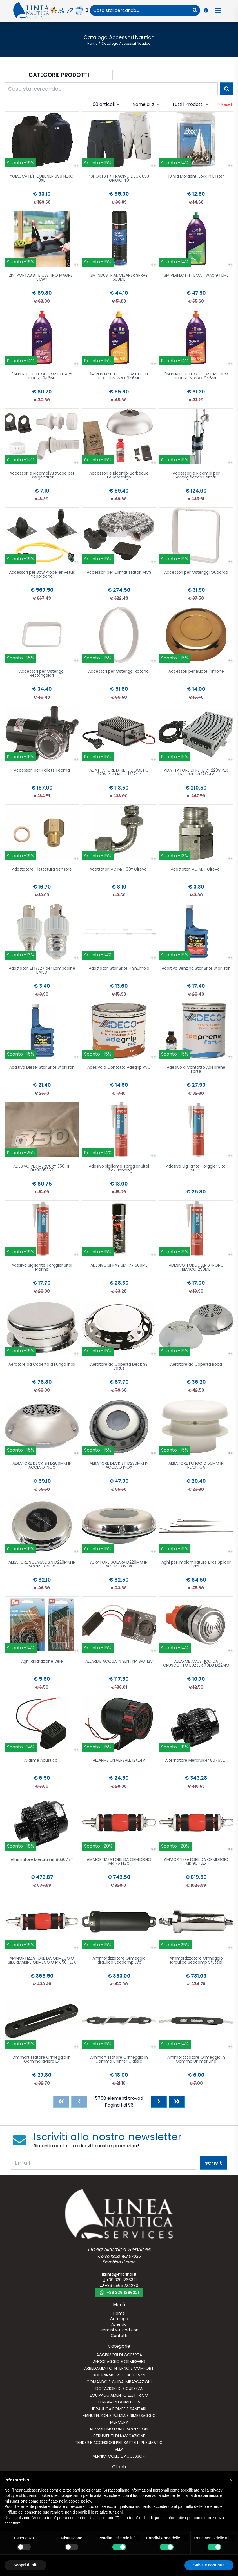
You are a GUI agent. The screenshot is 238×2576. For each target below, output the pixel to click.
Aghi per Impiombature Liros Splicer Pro (196, 1564)
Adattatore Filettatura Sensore (42, 869)
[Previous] (79, 2102)
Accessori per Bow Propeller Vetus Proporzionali (42, 574)
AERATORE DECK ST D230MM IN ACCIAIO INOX (119, 1465)
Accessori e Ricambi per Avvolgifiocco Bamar (196, 475)
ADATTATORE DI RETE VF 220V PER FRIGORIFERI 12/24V (196, 772)
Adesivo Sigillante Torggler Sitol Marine (42, 1267)
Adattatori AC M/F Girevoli (196, 869)
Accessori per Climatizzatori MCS (119, 572)
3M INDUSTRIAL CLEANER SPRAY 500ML (119, 277)
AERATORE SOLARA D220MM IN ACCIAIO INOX (119, 1564)
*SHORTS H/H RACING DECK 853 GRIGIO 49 (119, 178)
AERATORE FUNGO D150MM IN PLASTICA (196, 1465)
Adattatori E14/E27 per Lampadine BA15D (42, 970)
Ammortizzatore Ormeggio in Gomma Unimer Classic (119, 2059)
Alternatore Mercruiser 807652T (196, 1760)
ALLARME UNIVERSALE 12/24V (119, 1760)
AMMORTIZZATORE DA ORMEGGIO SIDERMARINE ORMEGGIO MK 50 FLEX (42, 1960)
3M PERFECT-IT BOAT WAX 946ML (196, 275)
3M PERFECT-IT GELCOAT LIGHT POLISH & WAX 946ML (119, 376)
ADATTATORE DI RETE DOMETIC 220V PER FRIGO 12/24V (119, 772)
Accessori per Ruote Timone (196, 671)
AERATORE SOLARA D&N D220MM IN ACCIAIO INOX (41, 1564)
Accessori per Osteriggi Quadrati (196, 572)
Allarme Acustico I (41, 1760)
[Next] (159, 2102)
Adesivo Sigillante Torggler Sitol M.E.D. (196, 1168)
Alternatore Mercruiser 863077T (42, 1859)
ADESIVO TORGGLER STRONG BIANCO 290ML (196, 1267)
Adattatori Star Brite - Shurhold (119, 968)
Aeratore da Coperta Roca (196, 1364)
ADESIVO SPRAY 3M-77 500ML (118, 1265)
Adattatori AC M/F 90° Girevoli (119, 869)
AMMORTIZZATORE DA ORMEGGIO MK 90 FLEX (196, 1861)
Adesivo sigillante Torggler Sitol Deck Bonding (119, 1168)
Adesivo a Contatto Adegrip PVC (119, 1067)
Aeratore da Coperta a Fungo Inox (41, 1364)
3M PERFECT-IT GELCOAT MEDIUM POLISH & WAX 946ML (196, 376)
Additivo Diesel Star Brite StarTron (42, 1067)
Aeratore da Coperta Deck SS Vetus (119, 1366)
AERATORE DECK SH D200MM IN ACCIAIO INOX (42, 1465)
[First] (61, 2102)
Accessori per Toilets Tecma (42, 770)
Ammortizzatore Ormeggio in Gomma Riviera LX (42, 2059)
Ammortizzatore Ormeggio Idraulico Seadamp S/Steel (196, 1960)
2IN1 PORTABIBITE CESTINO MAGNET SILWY (42, 277)
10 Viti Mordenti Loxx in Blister (196, 176)
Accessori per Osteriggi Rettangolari (41, 673)
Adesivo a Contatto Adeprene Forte (196, 1069)
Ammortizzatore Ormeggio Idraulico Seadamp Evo (119, 1960)
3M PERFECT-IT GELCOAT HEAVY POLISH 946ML (41, 376)
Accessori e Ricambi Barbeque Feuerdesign (119, 475)
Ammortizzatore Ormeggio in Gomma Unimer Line (196, 2059)
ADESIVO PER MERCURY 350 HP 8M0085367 (41, 1168)
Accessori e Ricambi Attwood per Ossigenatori (42, 475)
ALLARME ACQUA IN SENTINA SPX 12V (119, 1661)
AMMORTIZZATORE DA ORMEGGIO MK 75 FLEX (119, 1861)
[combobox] (140, 10)
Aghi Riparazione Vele (42, 1661)
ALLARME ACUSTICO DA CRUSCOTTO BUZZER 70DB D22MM (196, 1663)
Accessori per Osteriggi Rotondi (119, 671)
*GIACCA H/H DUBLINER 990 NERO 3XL (42, 178)
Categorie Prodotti (58, 75)
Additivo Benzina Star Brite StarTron (196, 968)
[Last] (177, 2102)
